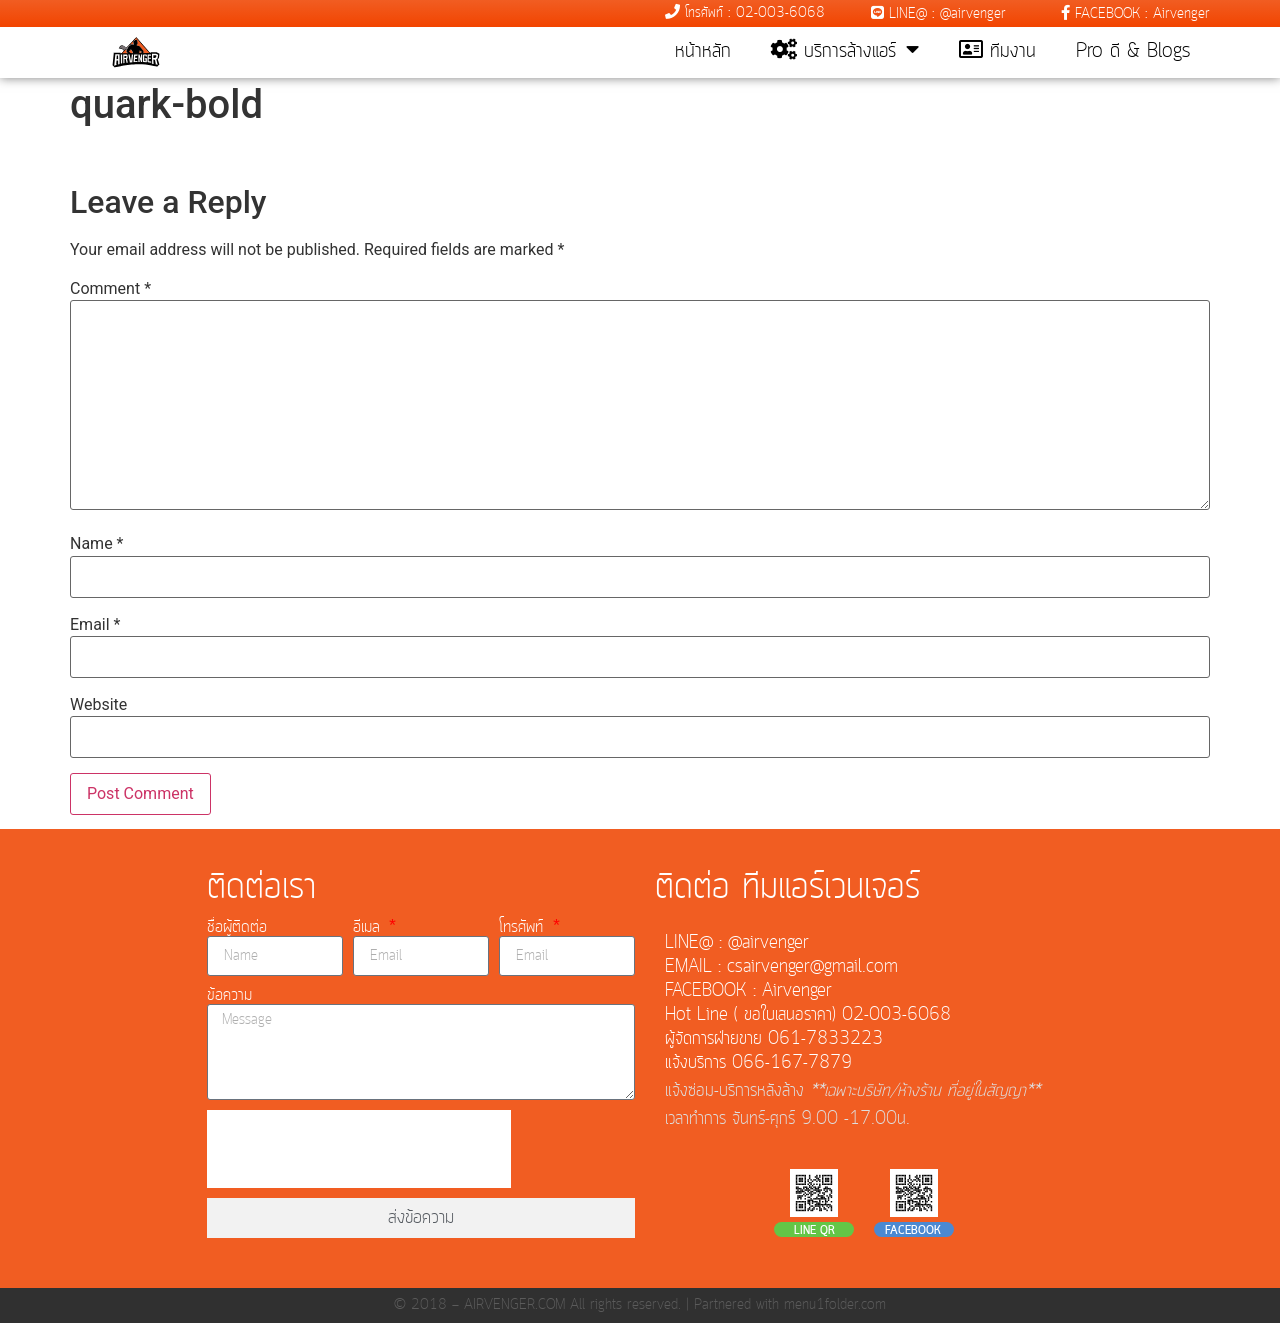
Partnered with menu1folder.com (790, 1310)
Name (97, 549)
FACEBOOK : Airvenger (1135, 14)
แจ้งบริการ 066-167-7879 (758, 1068)
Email (95, 629)
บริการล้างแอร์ (845, 52)
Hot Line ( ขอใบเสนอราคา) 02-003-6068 (808, 1020)
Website (98, 710)
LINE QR (814, 1235)
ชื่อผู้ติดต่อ (237, 932)
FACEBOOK (913, 1235)
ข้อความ (229, 1000)
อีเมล (369, 932)
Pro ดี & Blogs (1133, 52)
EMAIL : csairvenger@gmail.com (781, 972)
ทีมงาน (997, 52)
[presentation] (359, 1154)
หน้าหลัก (703, 52)
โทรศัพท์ (524, 932)
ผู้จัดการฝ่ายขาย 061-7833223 (774, 1044)
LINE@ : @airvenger (938, 14)
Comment (110, 294)
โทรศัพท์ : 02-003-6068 (745, 13)
